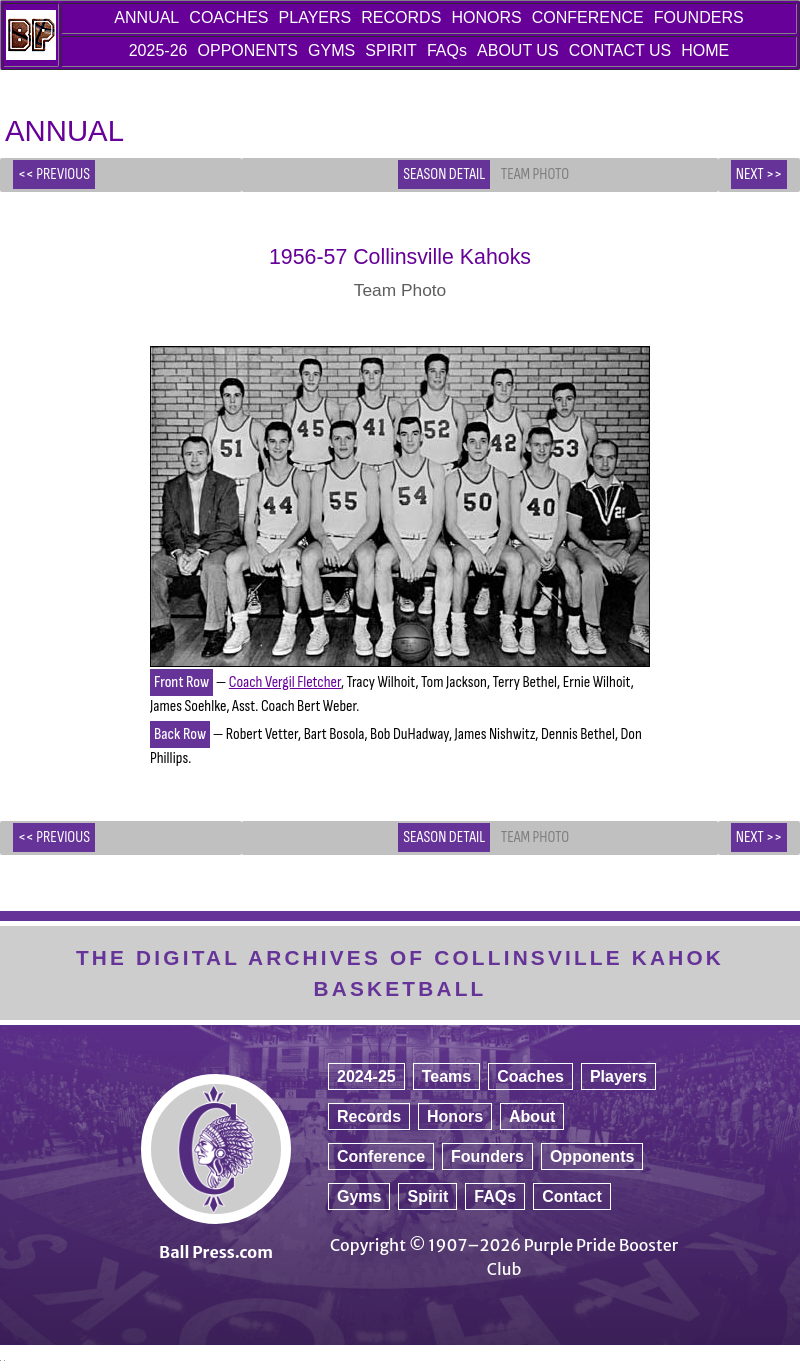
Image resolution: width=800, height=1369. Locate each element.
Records (369, 1116)
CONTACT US (620, 50)
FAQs (447, 50)
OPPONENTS (248, 50)
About (532, 1116)
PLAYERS (315, 17)
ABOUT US (518, 50)
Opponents (592, 1156)
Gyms (359, 1196)
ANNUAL (146, 17)
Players (618, 1076)
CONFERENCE (588, 17)
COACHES (228, 17)
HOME (705, 50)
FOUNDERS (699, 17)
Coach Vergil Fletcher (285, 682)
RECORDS (401, 17)
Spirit (427, 1196)
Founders (487, 1156)
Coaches (530, 1076)
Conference (381, 1156)
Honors (455, 1116)
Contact (572, 1196)
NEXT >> (759, 174)
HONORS (486, 17)
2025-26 (158, 50)
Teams (447, 1076)
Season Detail (444, 174)
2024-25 (366, 1076)
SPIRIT (391, 50)
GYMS (331, 50)
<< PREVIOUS (54, 174)
